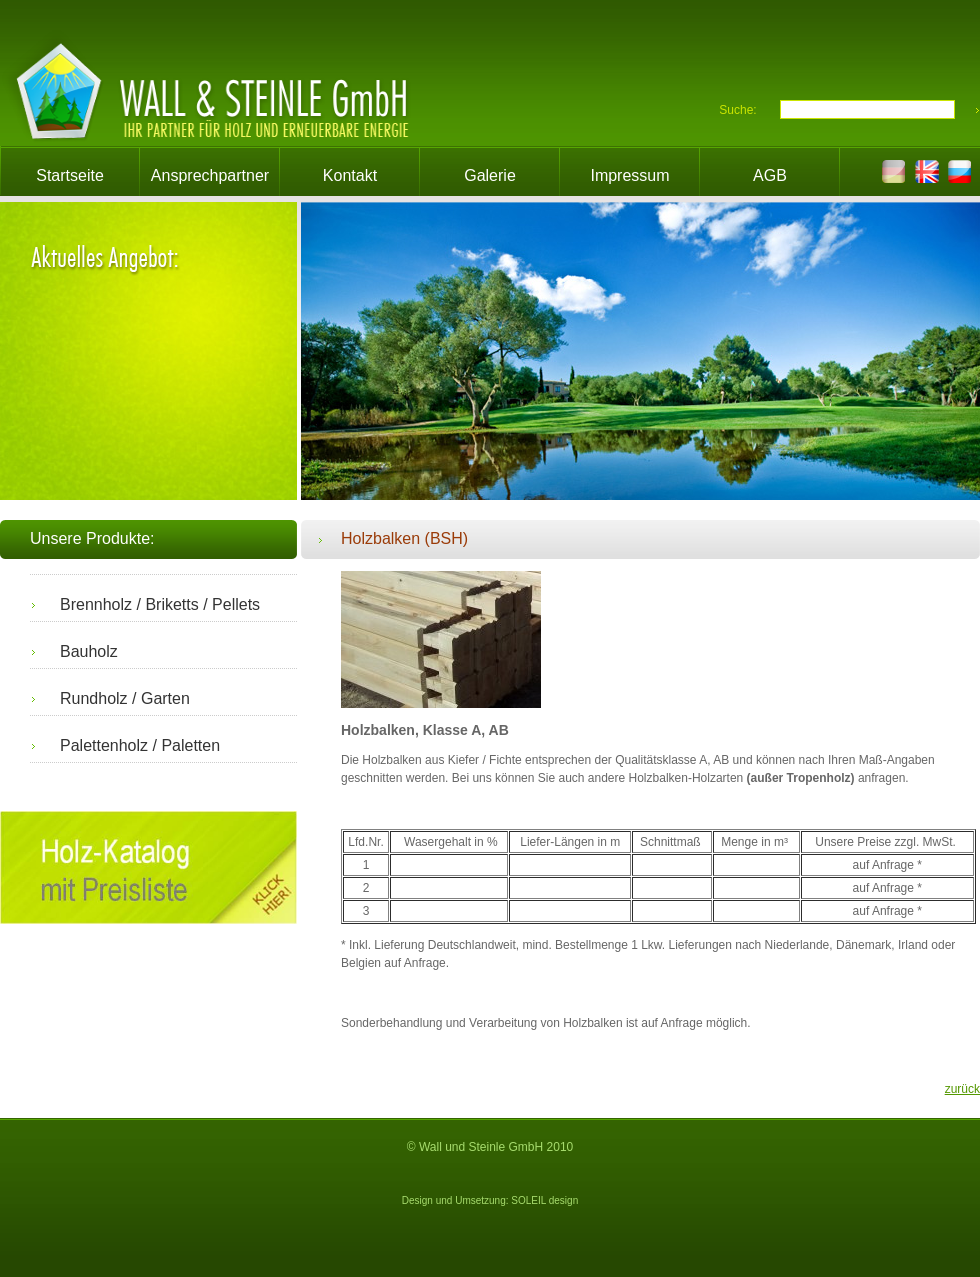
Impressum (629, 175)
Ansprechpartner (210, 175)
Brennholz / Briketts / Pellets (160, 604)
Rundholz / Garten (125, 698)
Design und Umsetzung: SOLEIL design (490, 1200)
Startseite (70, 175)
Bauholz (89, 651)
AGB (770, 175)
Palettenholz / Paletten (140, 745)
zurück (962, 1089)
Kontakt (350, 175)
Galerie (490, 175)
